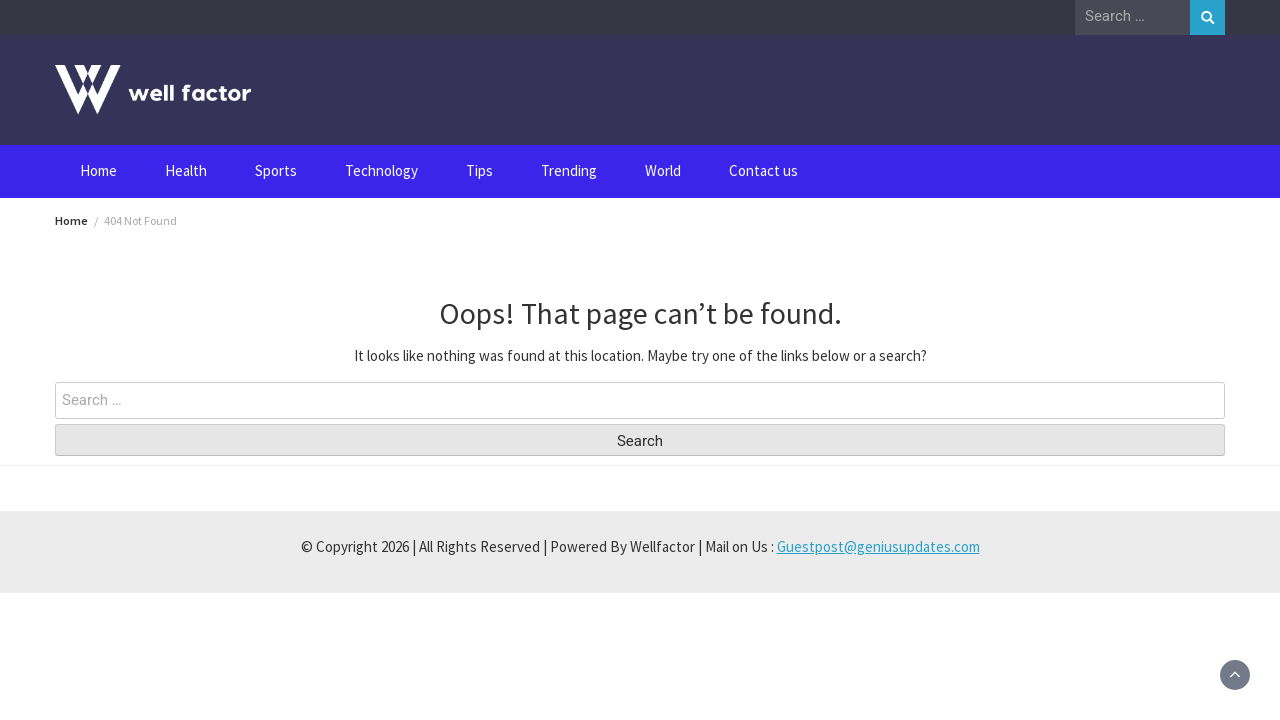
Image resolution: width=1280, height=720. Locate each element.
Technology (381, 170)
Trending (569, 170)
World (663, 170)
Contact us (763, 170)
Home (98, 170)
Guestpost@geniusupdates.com (878, 546)
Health (186, 170)
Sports (276, 170)
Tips (479, 170)
